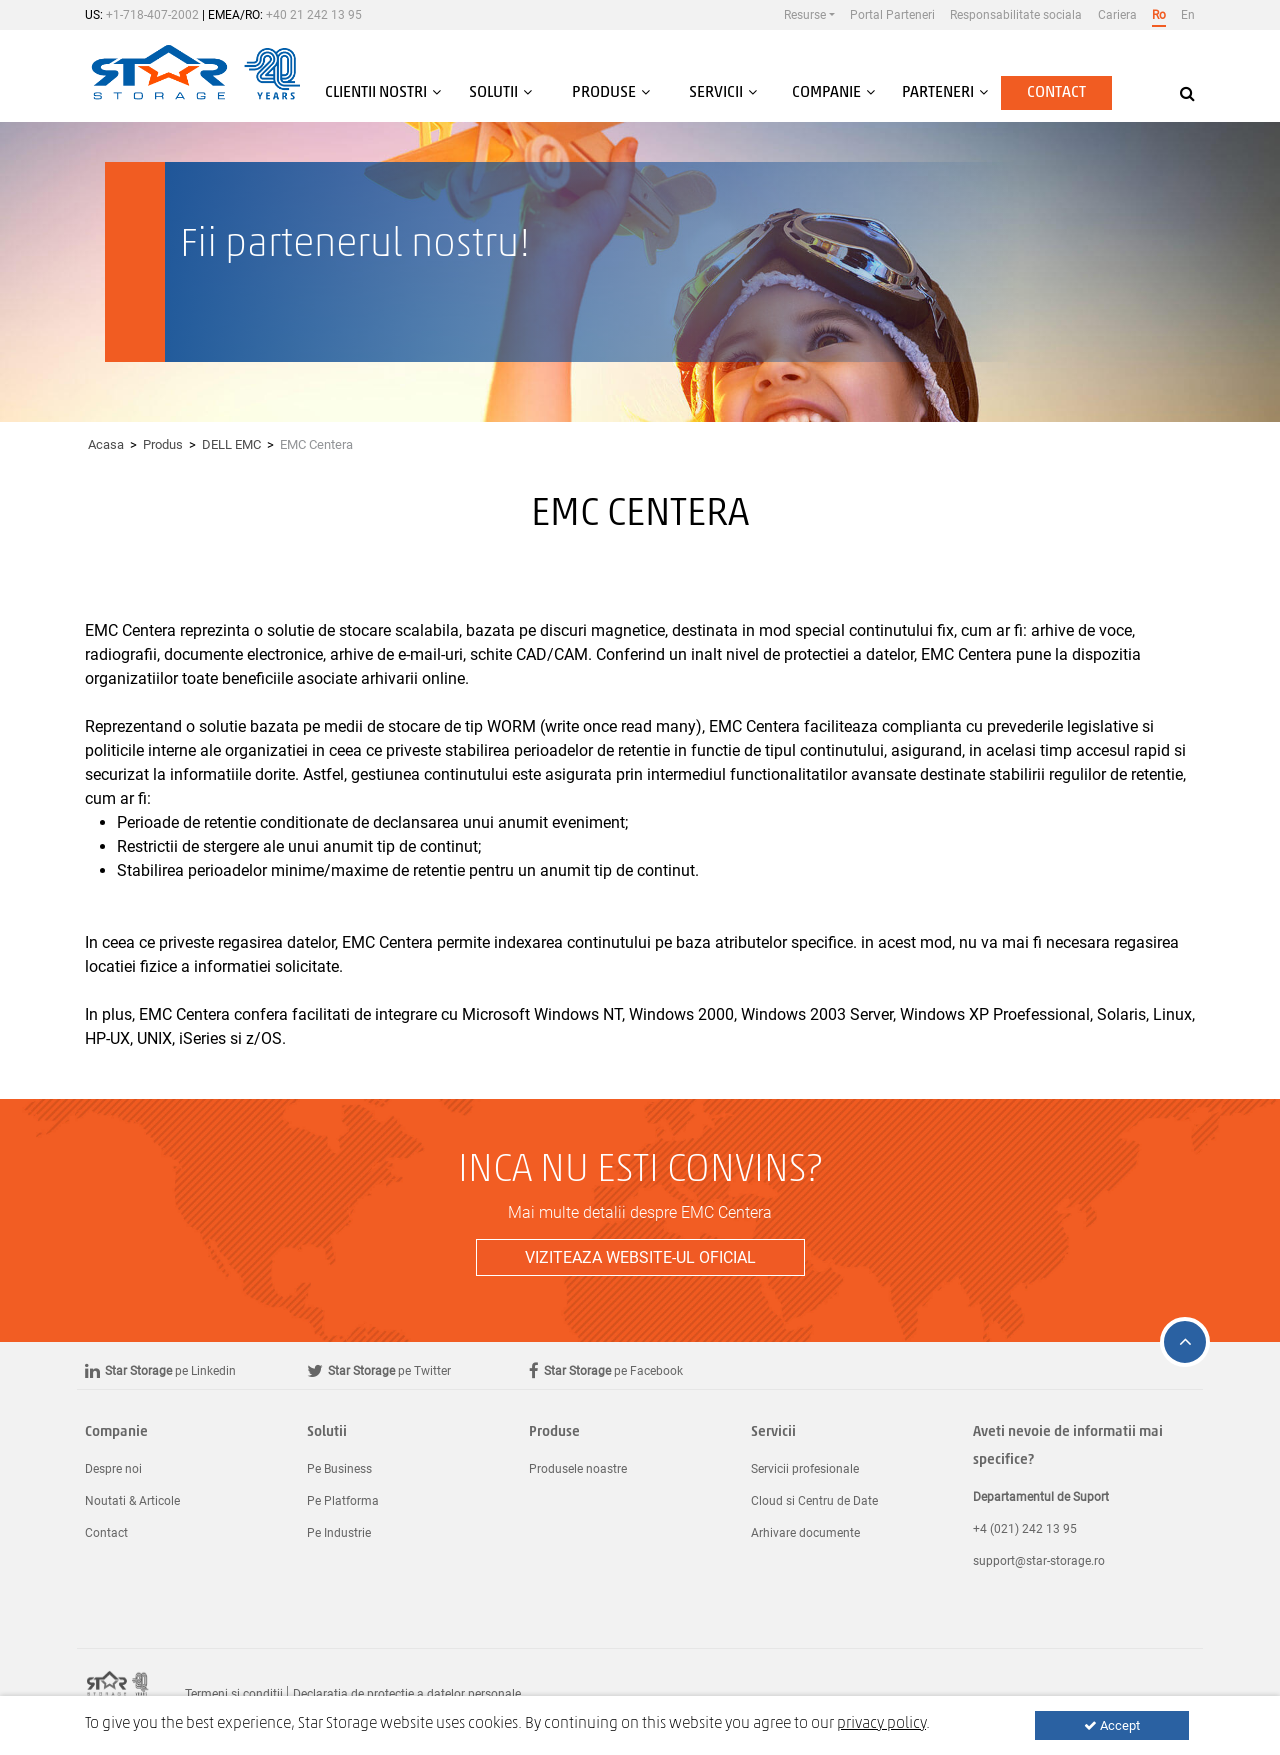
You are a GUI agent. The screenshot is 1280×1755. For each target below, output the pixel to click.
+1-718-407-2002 (152, 15)
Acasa (106, 444)
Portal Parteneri (892, 15)
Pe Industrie (339, 1533)
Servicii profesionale (805, 1469)
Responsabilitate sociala (1016, 15)
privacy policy (881, 1724)
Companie (116, 1432)
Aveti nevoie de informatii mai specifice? (1068, 1446)
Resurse (805, 15)
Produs (163, 444)
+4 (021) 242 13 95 (1025, 1529)
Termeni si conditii (234, 1694)
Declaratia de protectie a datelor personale (407, 1694)
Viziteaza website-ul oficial (640, 1257)
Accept (1112, 1725)
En (1188, 15)
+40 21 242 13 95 (314, 15)
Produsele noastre (578, 1469)
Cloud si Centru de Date (814, 1501)
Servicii (773, 1432)
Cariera (1117, 15)
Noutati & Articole (132, 1501)
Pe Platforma (343, 1501)
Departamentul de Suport (1041, 1497)
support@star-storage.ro (1039, 1561)
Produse (554, 1432)
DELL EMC (231, 444)
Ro (1159, 15)
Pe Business (339, 1469)
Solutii (327, 1432)
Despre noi (113, 1469)
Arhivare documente (805, 1533)
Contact (1056, 93)
